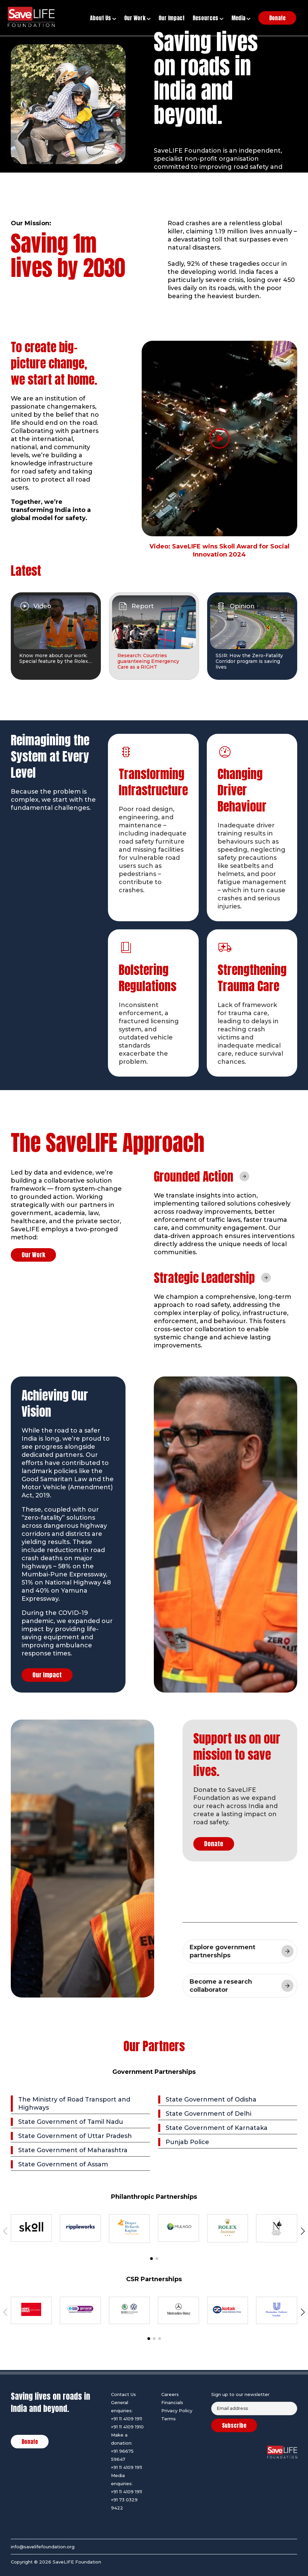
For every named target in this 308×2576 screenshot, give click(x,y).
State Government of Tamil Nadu (70, 2122)
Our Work (33, 1254)
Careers (170, 2394)
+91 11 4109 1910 (127, 2426)
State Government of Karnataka (217, 2128)
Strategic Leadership (204, 1278)
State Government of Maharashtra (73, 2150)
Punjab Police (187, 2142)
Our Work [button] (137, 18)
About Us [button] (103, 18)
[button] (303, 2231)
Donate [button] (277, 18)
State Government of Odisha (211, 2099)
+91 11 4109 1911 (126, 2418)
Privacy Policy (176, 2410)
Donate (213, 1843)
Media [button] (240, 18)
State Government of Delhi (208, 2113)
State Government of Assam (63, 2164)
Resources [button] (208, 18)
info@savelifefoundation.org (43, 2546)
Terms (168, 2418)
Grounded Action (193, 1176)
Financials (172, 2402)
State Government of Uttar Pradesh (75, 2136)
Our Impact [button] (172, 18)
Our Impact (47, 1674)
